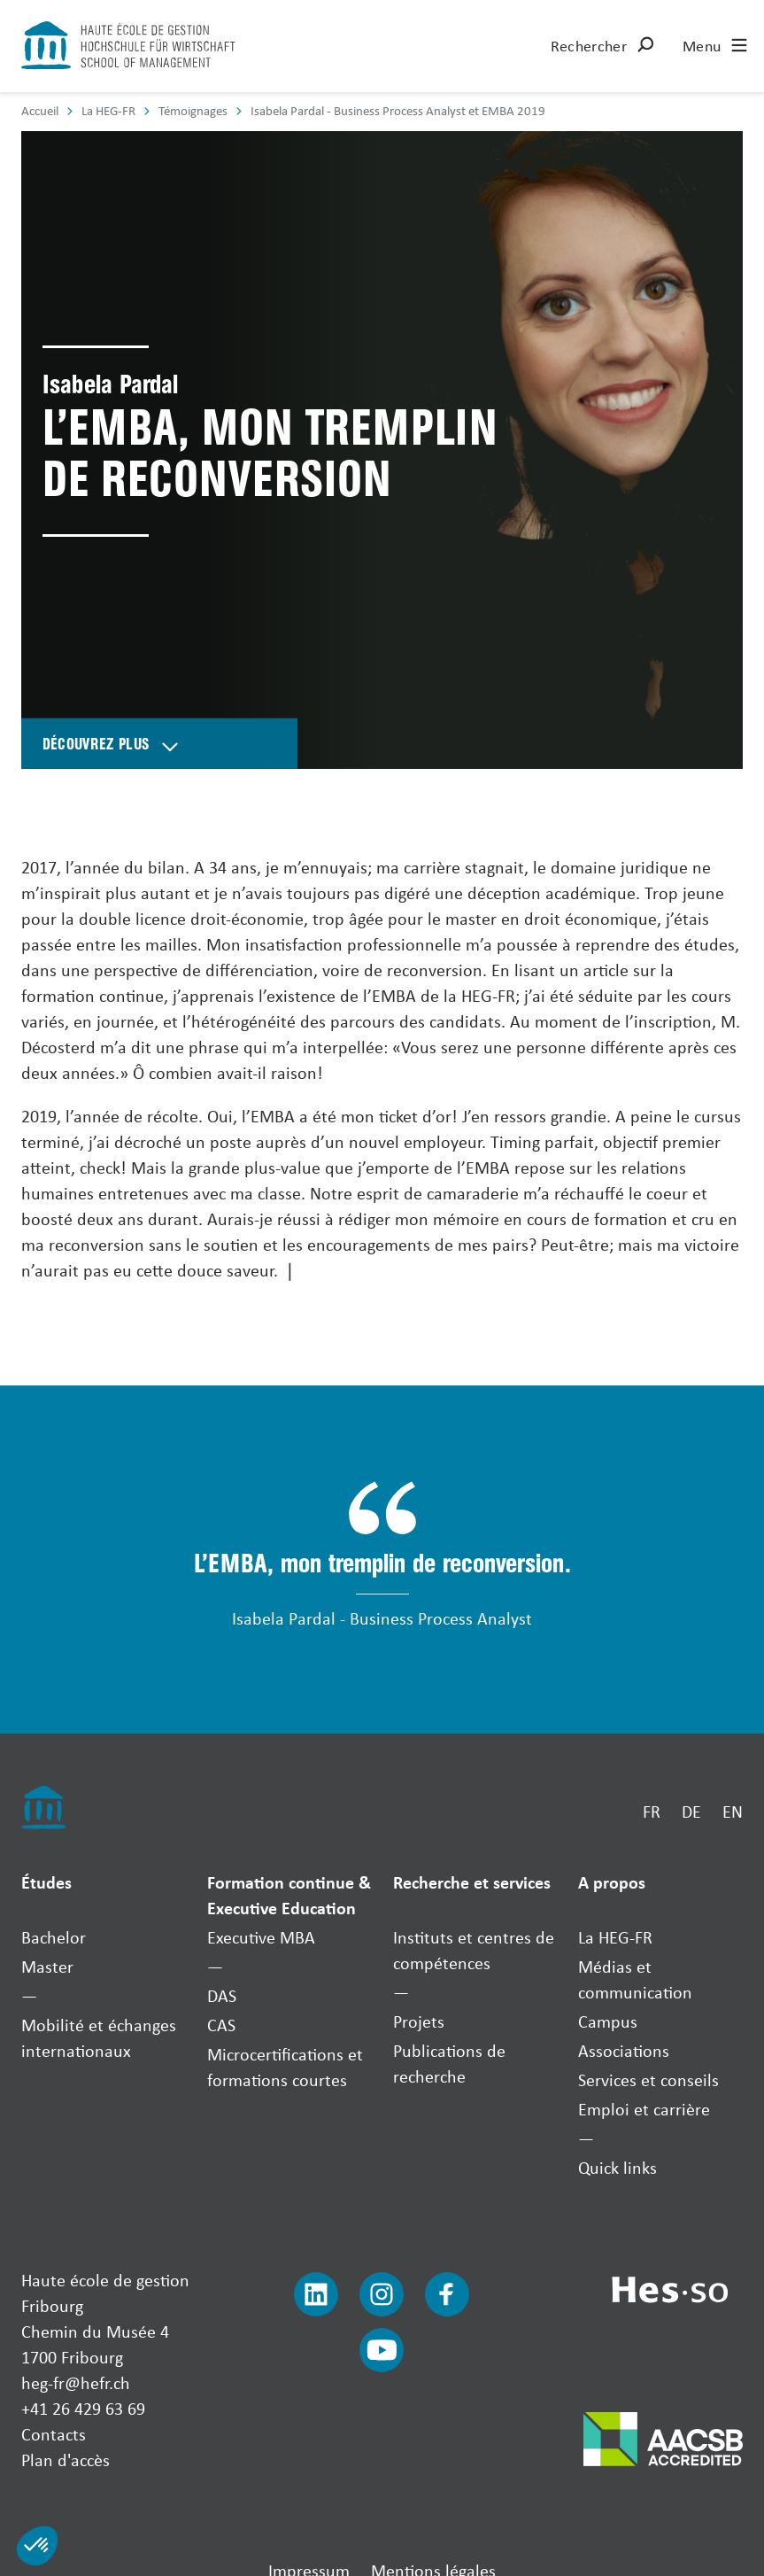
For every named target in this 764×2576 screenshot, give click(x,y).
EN (732, 1811)
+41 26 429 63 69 (83, 2408)
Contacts (53, 2434)
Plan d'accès (65, 2459)
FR (651, 1811)
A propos (611, 1882)
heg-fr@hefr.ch (75, 2382)
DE (691, 1811)
